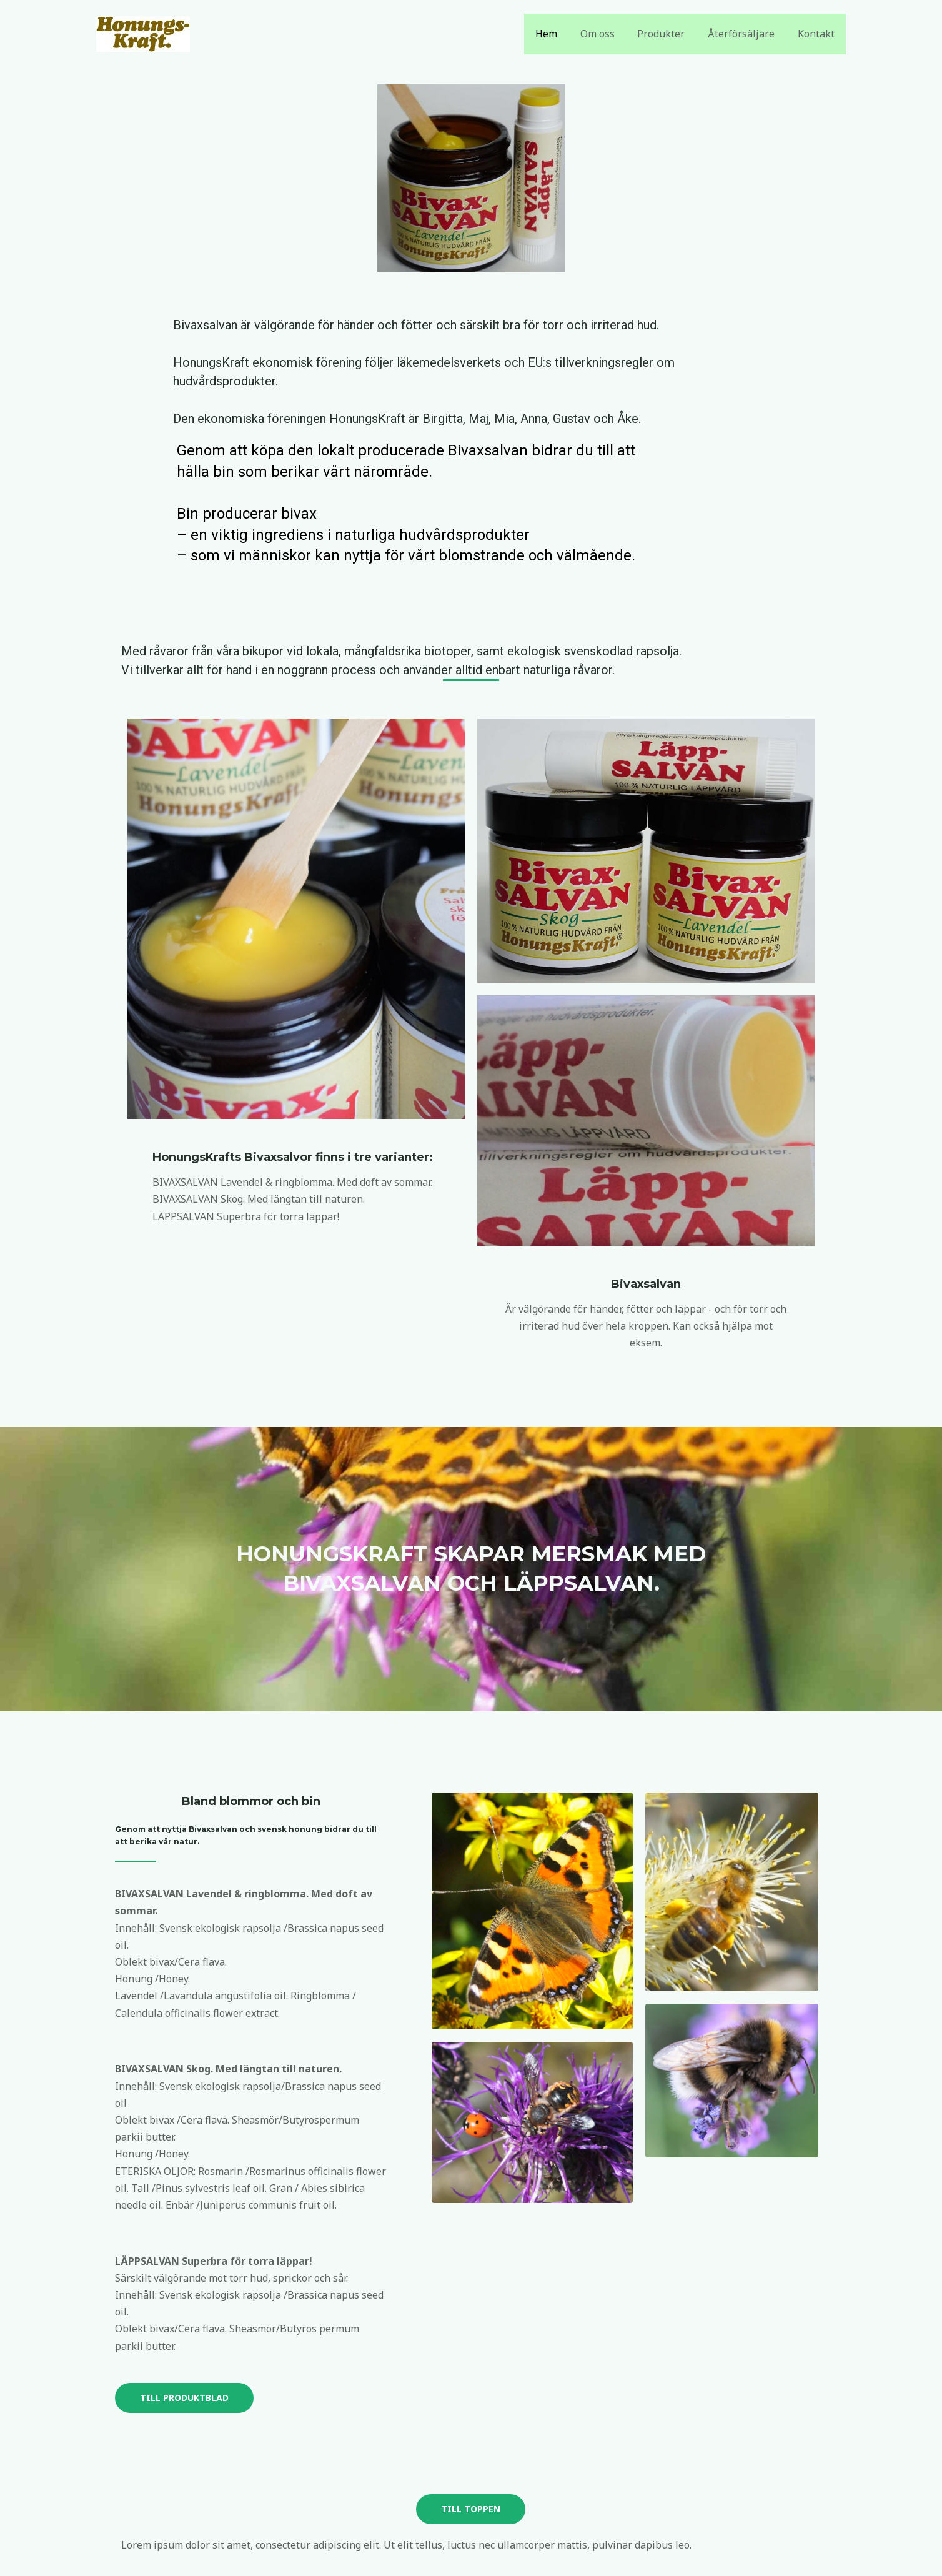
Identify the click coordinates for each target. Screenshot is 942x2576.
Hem (559, 34)
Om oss (607, 34)
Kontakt (817, 34)
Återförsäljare (745, 34)
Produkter (668, 34)
